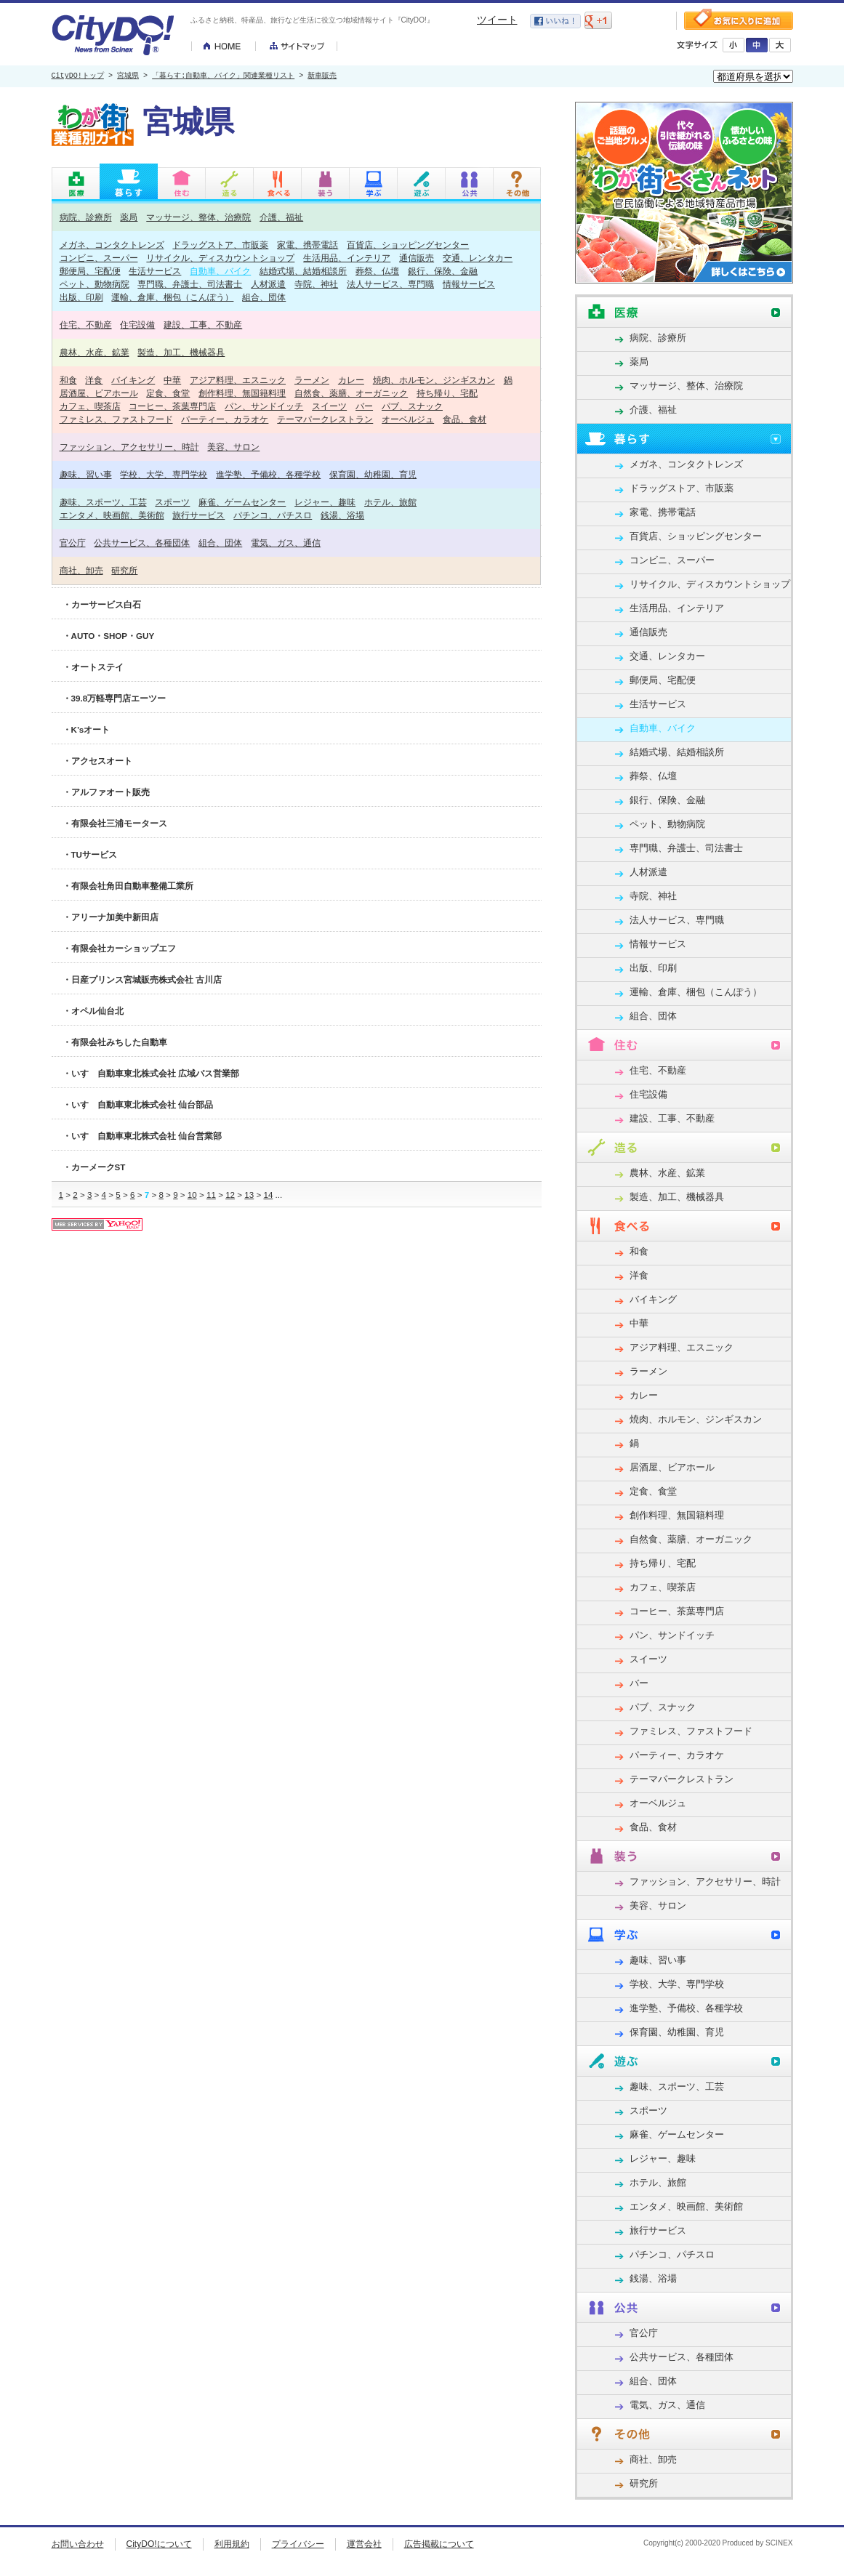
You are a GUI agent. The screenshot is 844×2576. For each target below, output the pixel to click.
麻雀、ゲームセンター (242, 502)
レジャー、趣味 (324, 502)
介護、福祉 (281, 217)
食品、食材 (464, 419)
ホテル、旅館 (390, 502)
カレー (351, 380)
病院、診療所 (86, 217)
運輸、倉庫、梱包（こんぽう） (172, 297)
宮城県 (128, 76)
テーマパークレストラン (325, 419)
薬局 (128, 217)
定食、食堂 (168, 393)
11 (211, 1194)
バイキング (133, 380)
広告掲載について (439, 2544)
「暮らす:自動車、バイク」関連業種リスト (223, 76)
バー (364, 406)
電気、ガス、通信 (286, 542)
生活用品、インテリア (346, 257)
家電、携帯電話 (307, 244)
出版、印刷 (81, 297)
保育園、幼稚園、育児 (373, 474)
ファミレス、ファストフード (116, 419)
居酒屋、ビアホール (99, 393)
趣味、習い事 (86, 474)
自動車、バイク (220, 270)
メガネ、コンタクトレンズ (112, 244)
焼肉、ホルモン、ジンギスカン (434, 380)
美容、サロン (233, 446)
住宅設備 (137, 324)
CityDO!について (159, 2544)
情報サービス (469, 284)
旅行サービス (198, 515)
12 (230, 1194)
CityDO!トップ (78, 76)
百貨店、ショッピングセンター (408, 244)
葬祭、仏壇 (377, 270)
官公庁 (73, 542)
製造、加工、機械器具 (181, 352)
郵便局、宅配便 (90, 270)
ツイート (497, 19)
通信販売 (416, 257)
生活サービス (155, 270)
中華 (172, 380)
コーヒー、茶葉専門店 (172, 406)
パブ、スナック (412, 406)
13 (249, 1194)
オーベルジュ (408, 419)
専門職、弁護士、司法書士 (189, 284)
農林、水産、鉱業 (94, 352)
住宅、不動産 (86, 324)
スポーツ (172, 502)
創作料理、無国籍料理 (242, 393)
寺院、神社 (316, 284)
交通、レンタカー (478, 257)
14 (268, 1194)
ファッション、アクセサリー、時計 (129, 446)
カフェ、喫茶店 (90, 406)
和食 (68, 380)
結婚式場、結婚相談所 (303, 270)
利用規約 (231, 2544)
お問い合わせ (78, 2544)
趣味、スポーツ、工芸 (103, 502)
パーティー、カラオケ (224, 419)
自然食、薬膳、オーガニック (351, 393)
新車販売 (322, 76)
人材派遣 (268, 284)
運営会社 (364, 2544)
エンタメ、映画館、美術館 (112, 515)
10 (192, 1194)
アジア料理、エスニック (238, 380)
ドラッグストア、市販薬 (220, 244)
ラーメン (311, 380)
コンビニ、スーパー (99, 257)
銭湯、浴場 (342, 515)
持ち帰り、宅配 (447, 393)
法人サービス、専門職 (390, 284)
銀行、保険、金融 (443, 270)
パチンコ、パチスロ (272, 515)
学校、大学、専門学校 (163, 474)
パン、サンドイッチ (264, 406)
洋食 (94, 380)
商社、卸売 (81, 570)
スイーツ (329, 406)
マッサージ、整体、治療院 (198, 217)
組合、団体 (264, 297)
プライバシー (298, 2544)
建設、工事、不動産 (203, 324)
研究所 (124, 570)
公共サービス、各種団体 (142, 542)
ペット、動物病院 (94, 284)
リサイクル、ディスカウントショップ (220, 257)
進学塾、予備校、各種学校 (268, 474)
